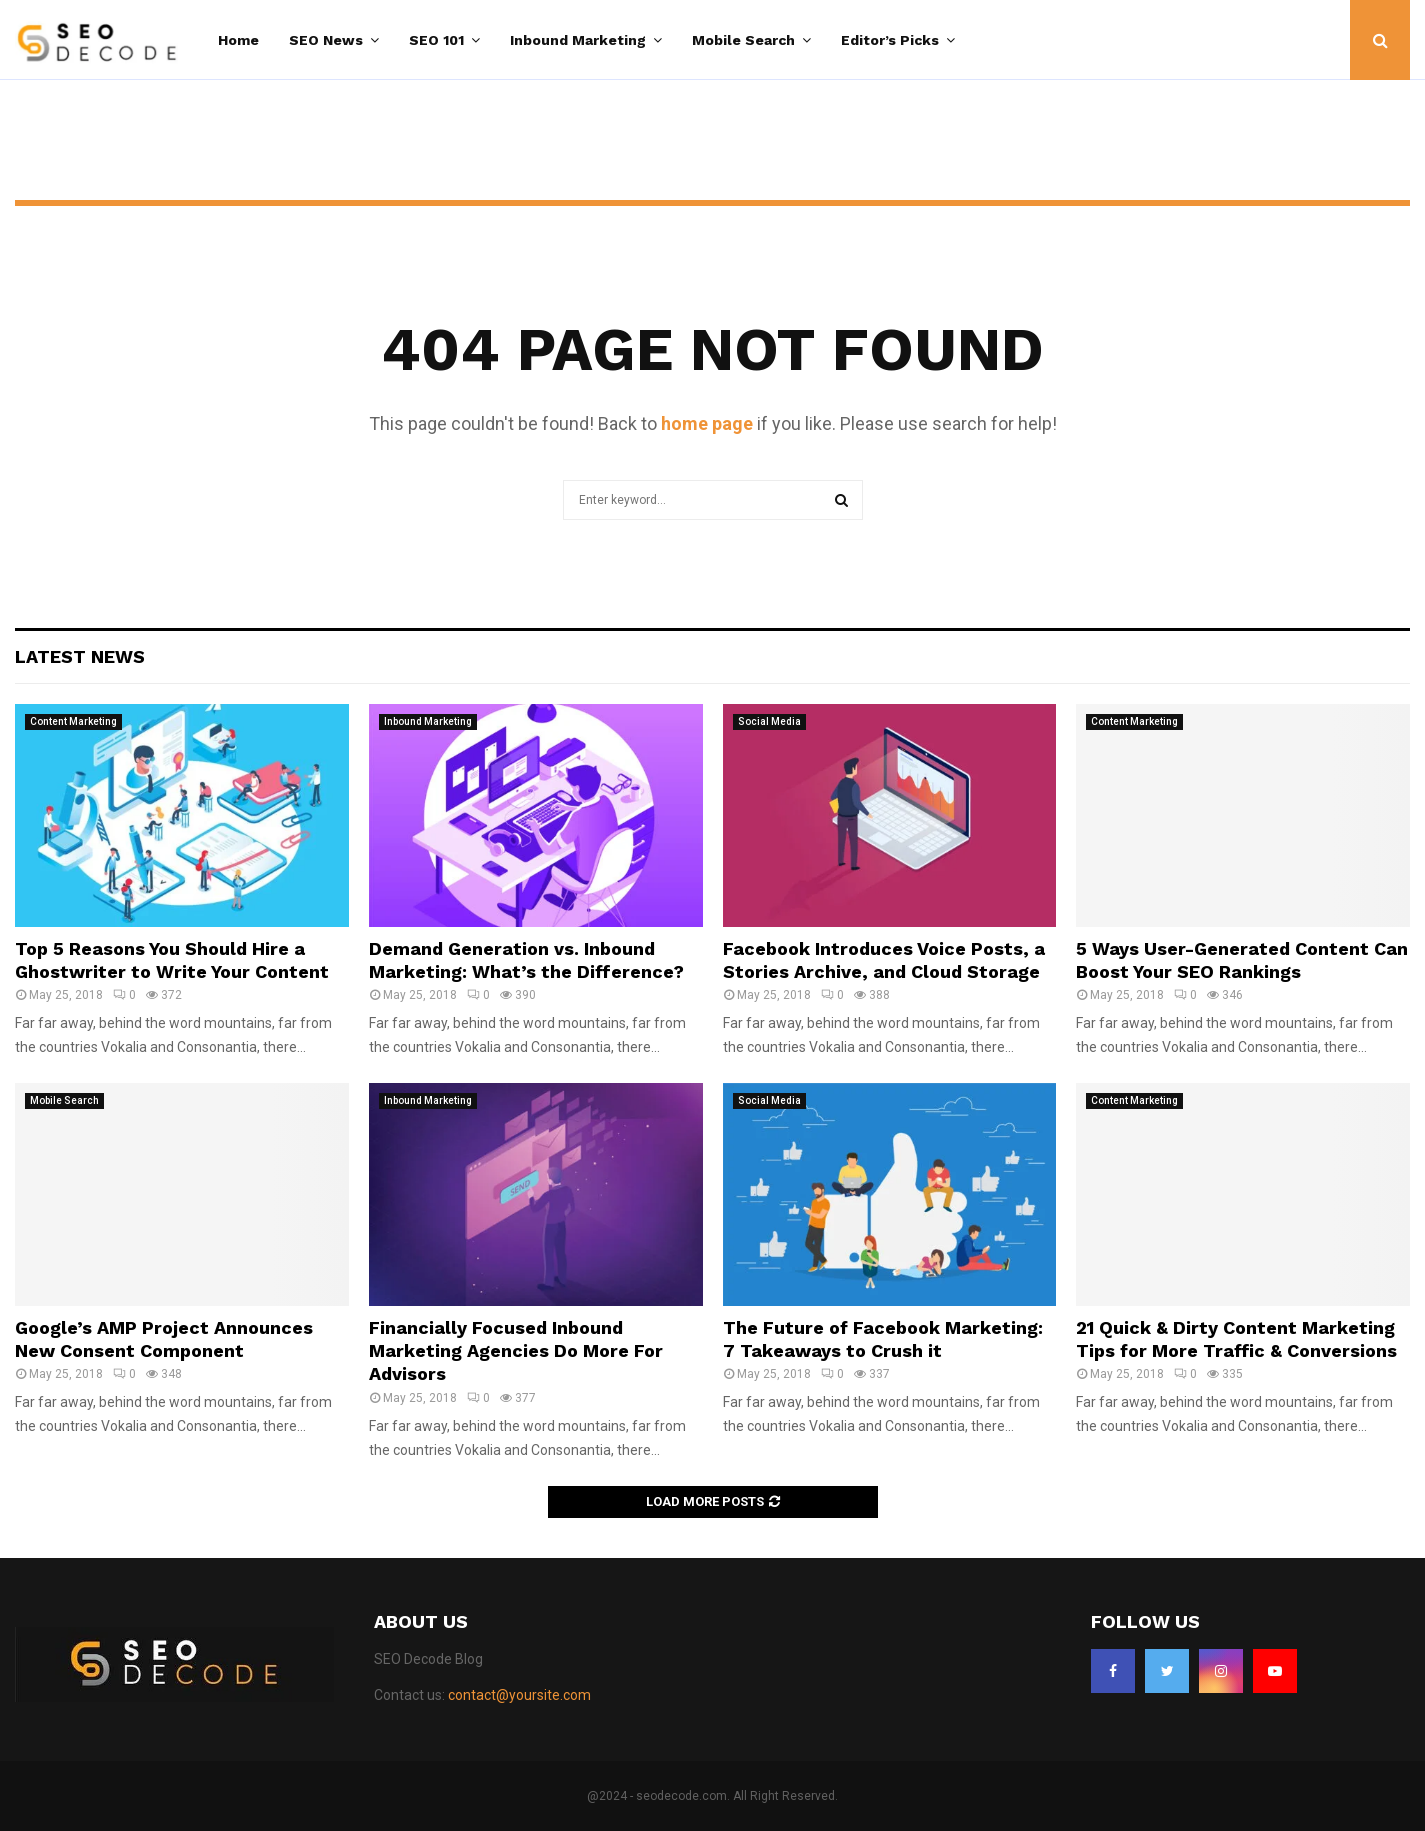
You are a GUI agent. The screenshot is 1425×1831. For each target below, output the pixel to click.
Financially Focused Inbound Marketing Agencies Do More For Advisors (516, 1351)
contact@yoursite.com (519, 1695)
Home (238, 40)
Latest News (80, 656)
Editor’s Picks (890, 40)
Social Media (769, 721)
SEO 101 (436, 40)
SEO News (326, 40)
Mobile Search (743, 40)
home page (707, 423)
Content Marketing (73, 721)
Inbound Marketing (578, 40)
